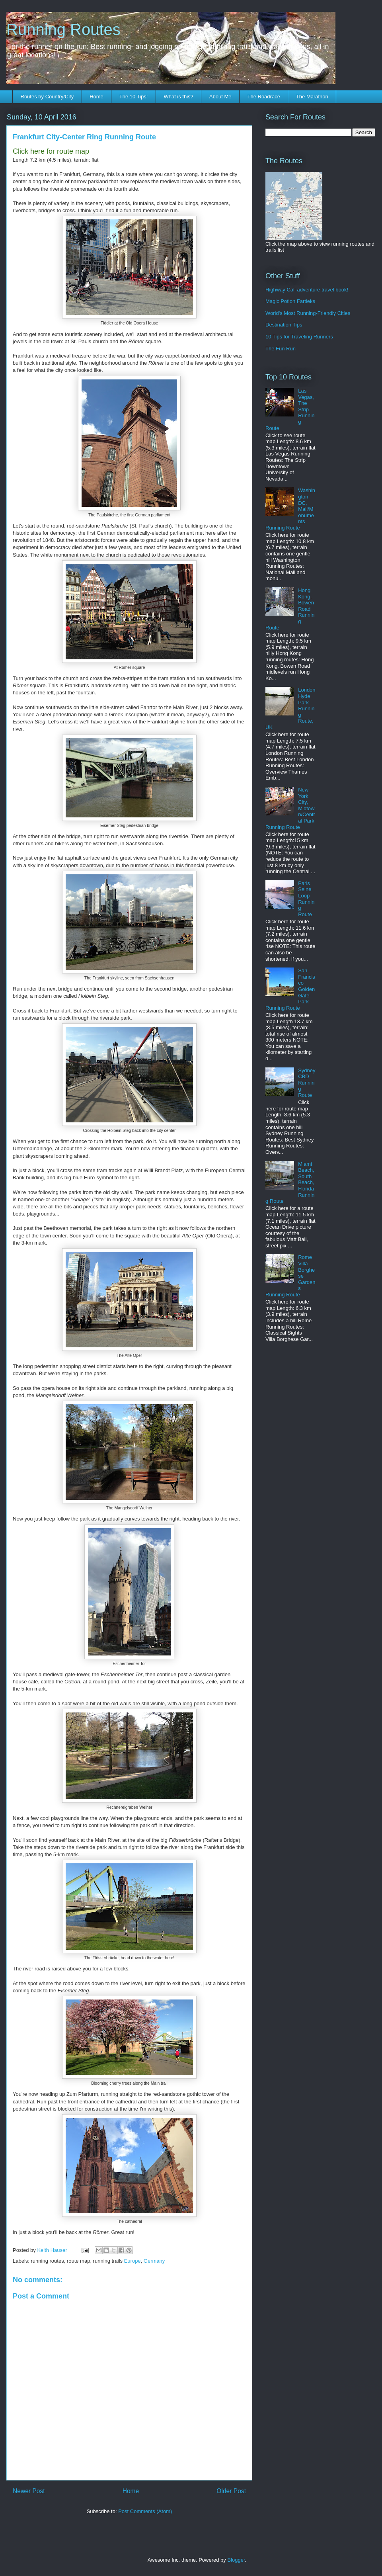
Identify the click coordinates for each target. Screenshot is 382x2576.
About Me (220, 97)
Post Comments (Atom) (145, 2511)
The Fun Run (280, 349)
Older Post (231, 2491)
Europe (132, 2261)
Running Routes (63, 29)
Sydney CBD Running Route (306, 1082)
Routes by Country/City (47, 97)
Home (96, 97)
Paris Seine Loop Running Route (306, 898)
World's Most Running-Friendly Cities (307, 313)
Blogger (236, 2560)
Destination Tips (283, 325)
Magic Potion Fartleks (290, 301)
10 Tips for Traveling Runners (299, 337)
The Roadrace (263, 97)
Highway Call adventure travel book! (306, 290)
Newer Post (29, 2491)
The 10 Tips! (133, 97)
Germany (154, 2261)
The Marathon (312, 97)
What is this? (178, 97)
